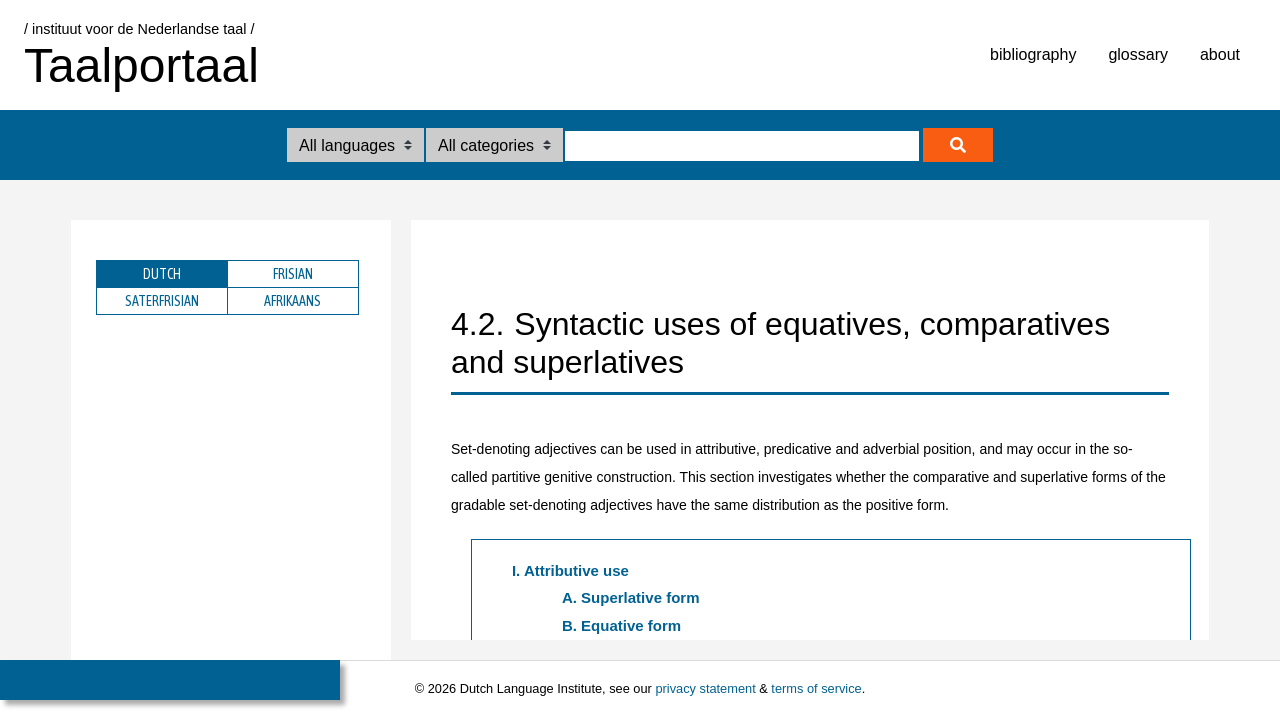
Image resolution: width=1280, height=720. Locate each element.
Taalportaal (141, 65)
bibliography (1033, 54)
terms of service (816, 688)
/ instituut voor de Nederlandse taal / (139, 29)
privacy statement (705, 688)
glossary (1138, 54)
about (1220, 54)
